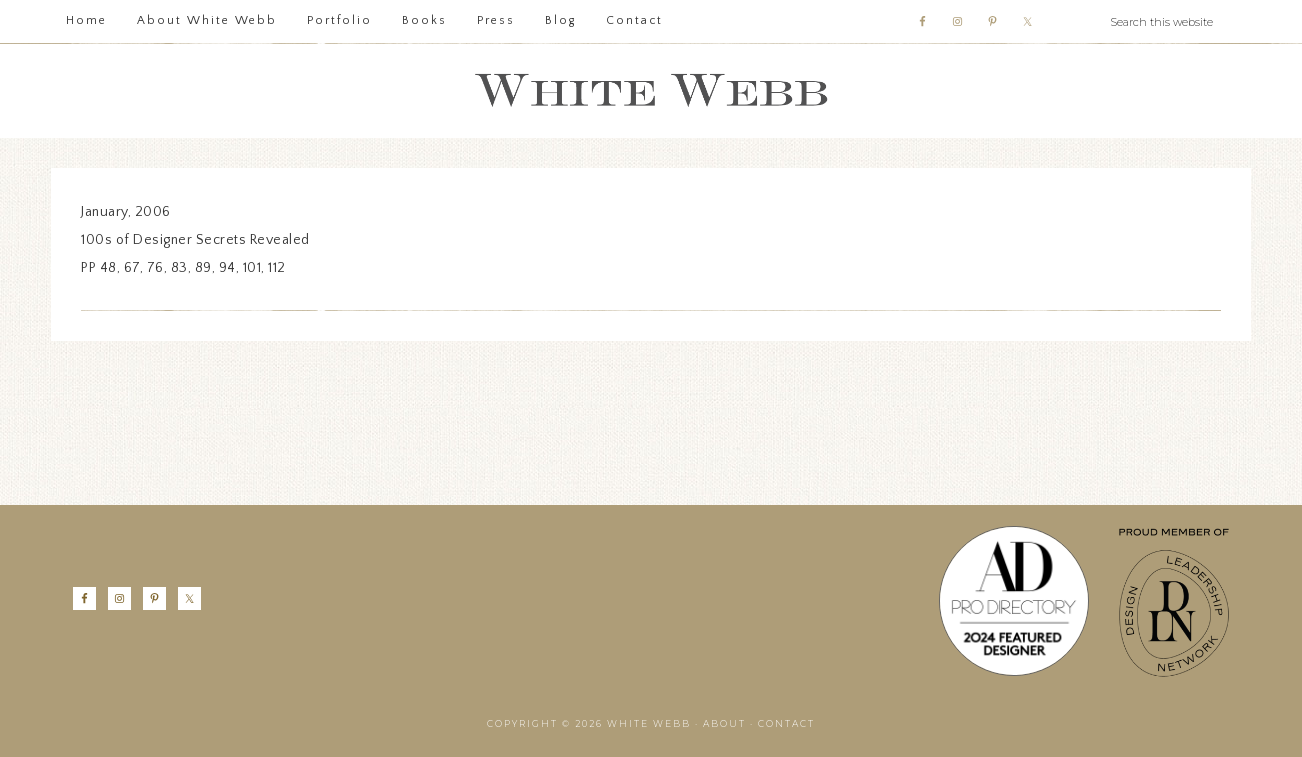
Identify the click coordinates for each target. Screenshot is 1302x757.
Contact (786, 723)
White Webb (651, 91)
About (724, 723)
